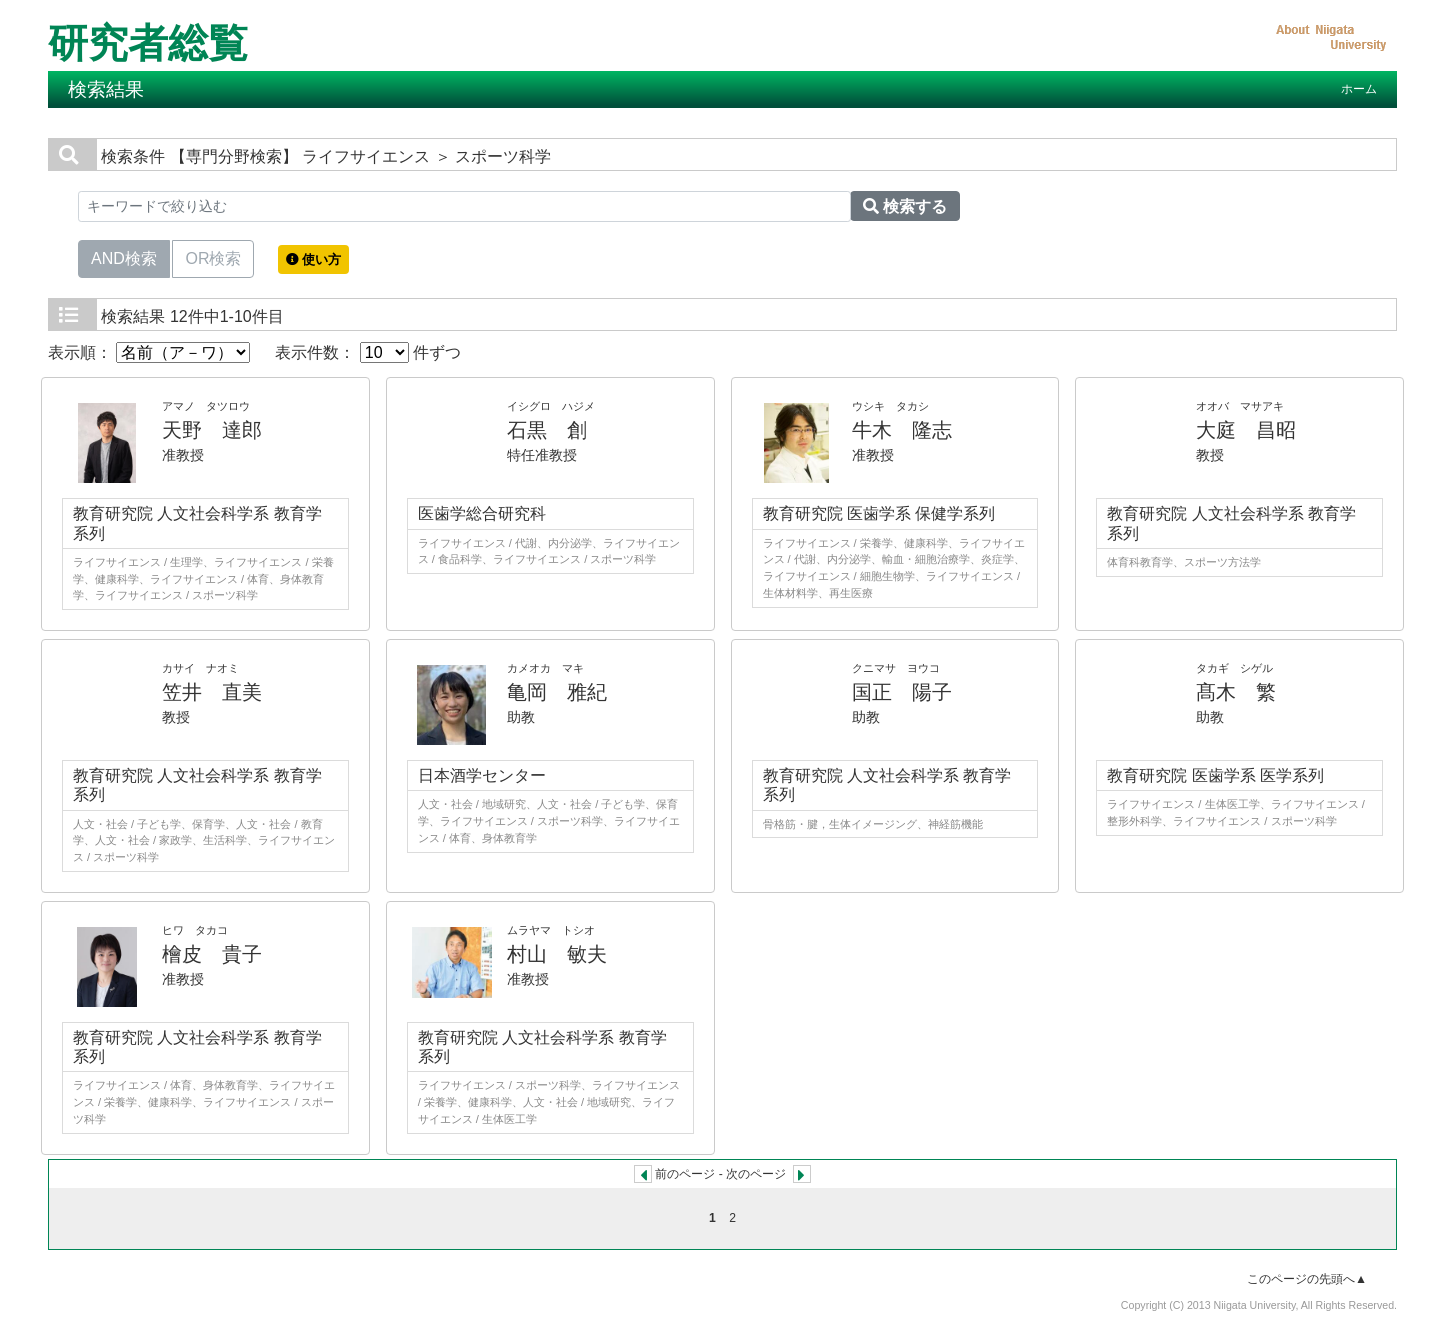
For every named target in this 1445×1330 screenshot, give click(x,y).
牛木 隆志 (902, 430)
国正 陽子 (902, 692)
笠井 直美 (212, 692)
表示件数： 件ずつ (368, 352)
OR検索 (213, 257)
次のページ (756, 1174)
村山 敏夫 (557, 954)
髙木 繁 (1236, 692)
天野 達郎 (212, 430)
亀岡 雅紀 (557, 692)
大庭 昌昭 (1246, 430)
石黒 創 (547, 430)
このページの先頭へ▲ (1307, 1279)
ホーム (1359, 89)
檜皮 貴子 (212, 954)
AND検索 (124, 257)
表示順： (149, 352)
